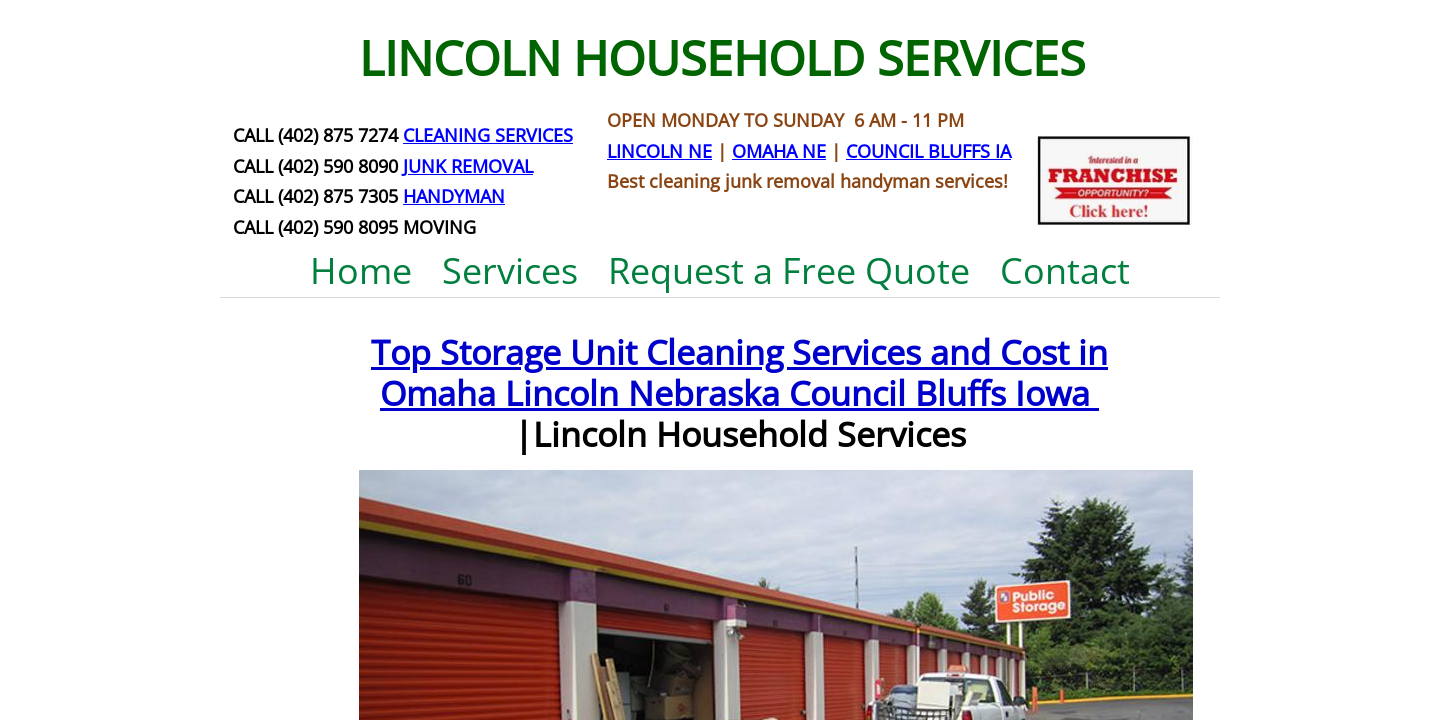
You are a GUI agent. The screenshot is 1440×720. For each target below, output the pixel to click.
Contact (1065, 270)
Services (510, 270)
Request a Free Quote (789, 270)
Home (361, 270)
